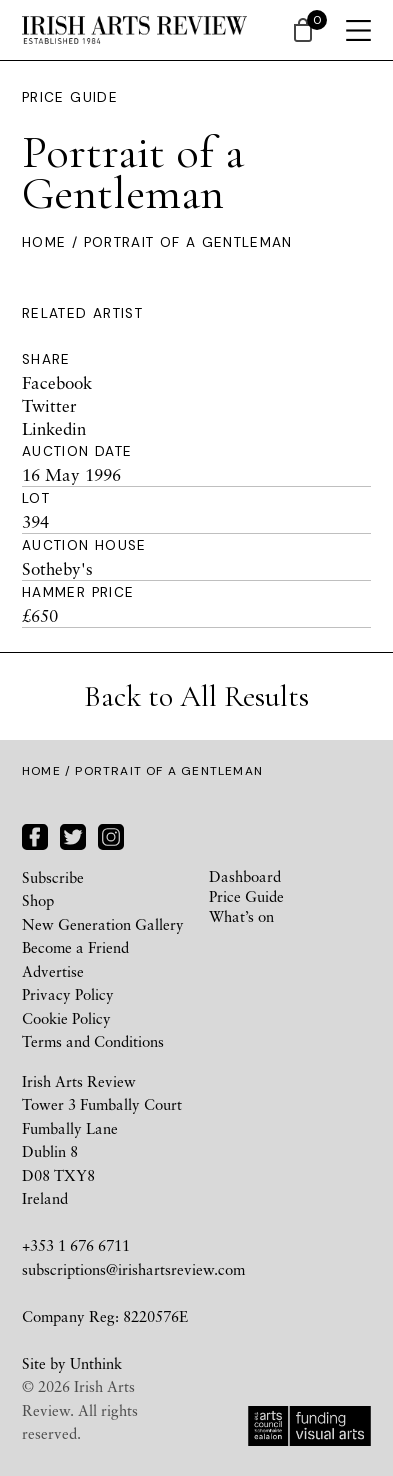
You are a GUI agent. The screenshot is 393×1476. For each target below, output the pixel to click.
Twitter (49, 405)
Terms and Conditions (93, 1041)
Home (44, 242)
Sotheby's (57, 568)
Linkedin (54, 428)
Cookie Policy (66, 1018)
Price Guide (70, 97)
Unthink (96, 1363)
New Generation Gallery (103, 924)
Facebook (57, 382)
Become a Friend (75, 947)
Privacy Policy (68, 994)
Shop (38, 900)
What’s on (241, 916)
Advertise (53, 971)
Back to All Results (196, 696)
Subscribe (53, 877)
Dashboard (245, 876)
